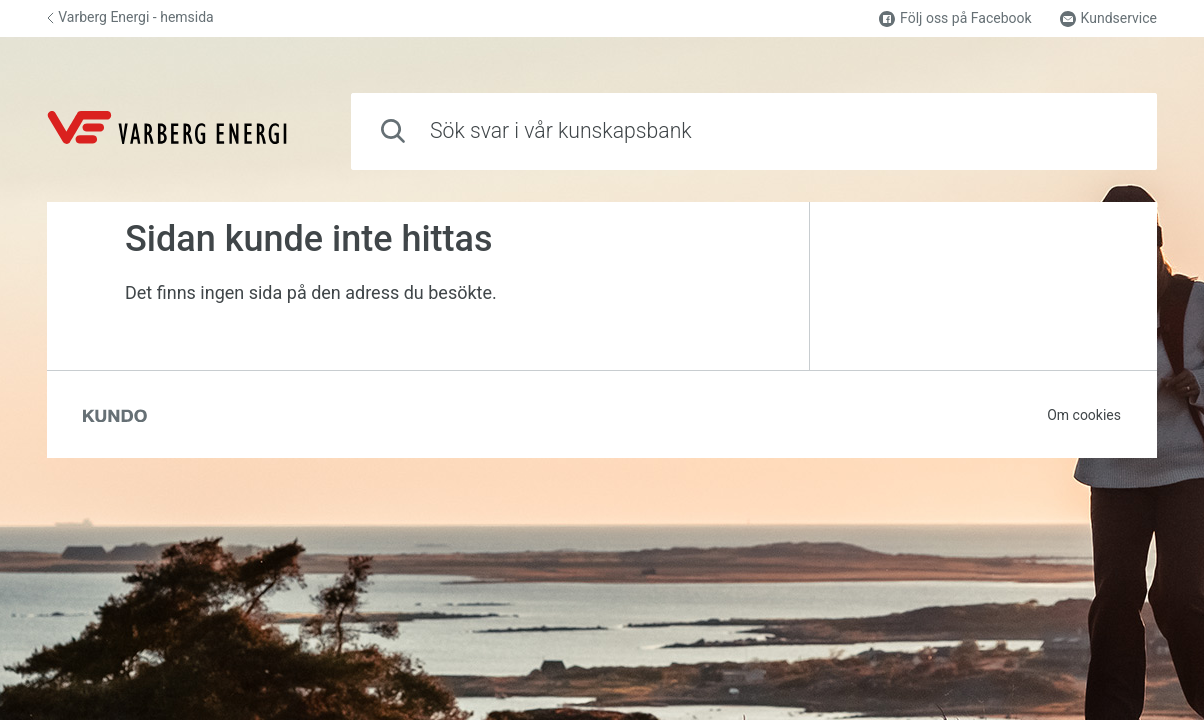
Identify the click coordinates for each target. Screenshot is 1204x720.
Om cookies (1084, 415)
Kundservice (1108, 18)
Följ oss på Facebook (955, 18)
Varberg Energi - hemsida (130, 17)
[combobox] (754, 131)
